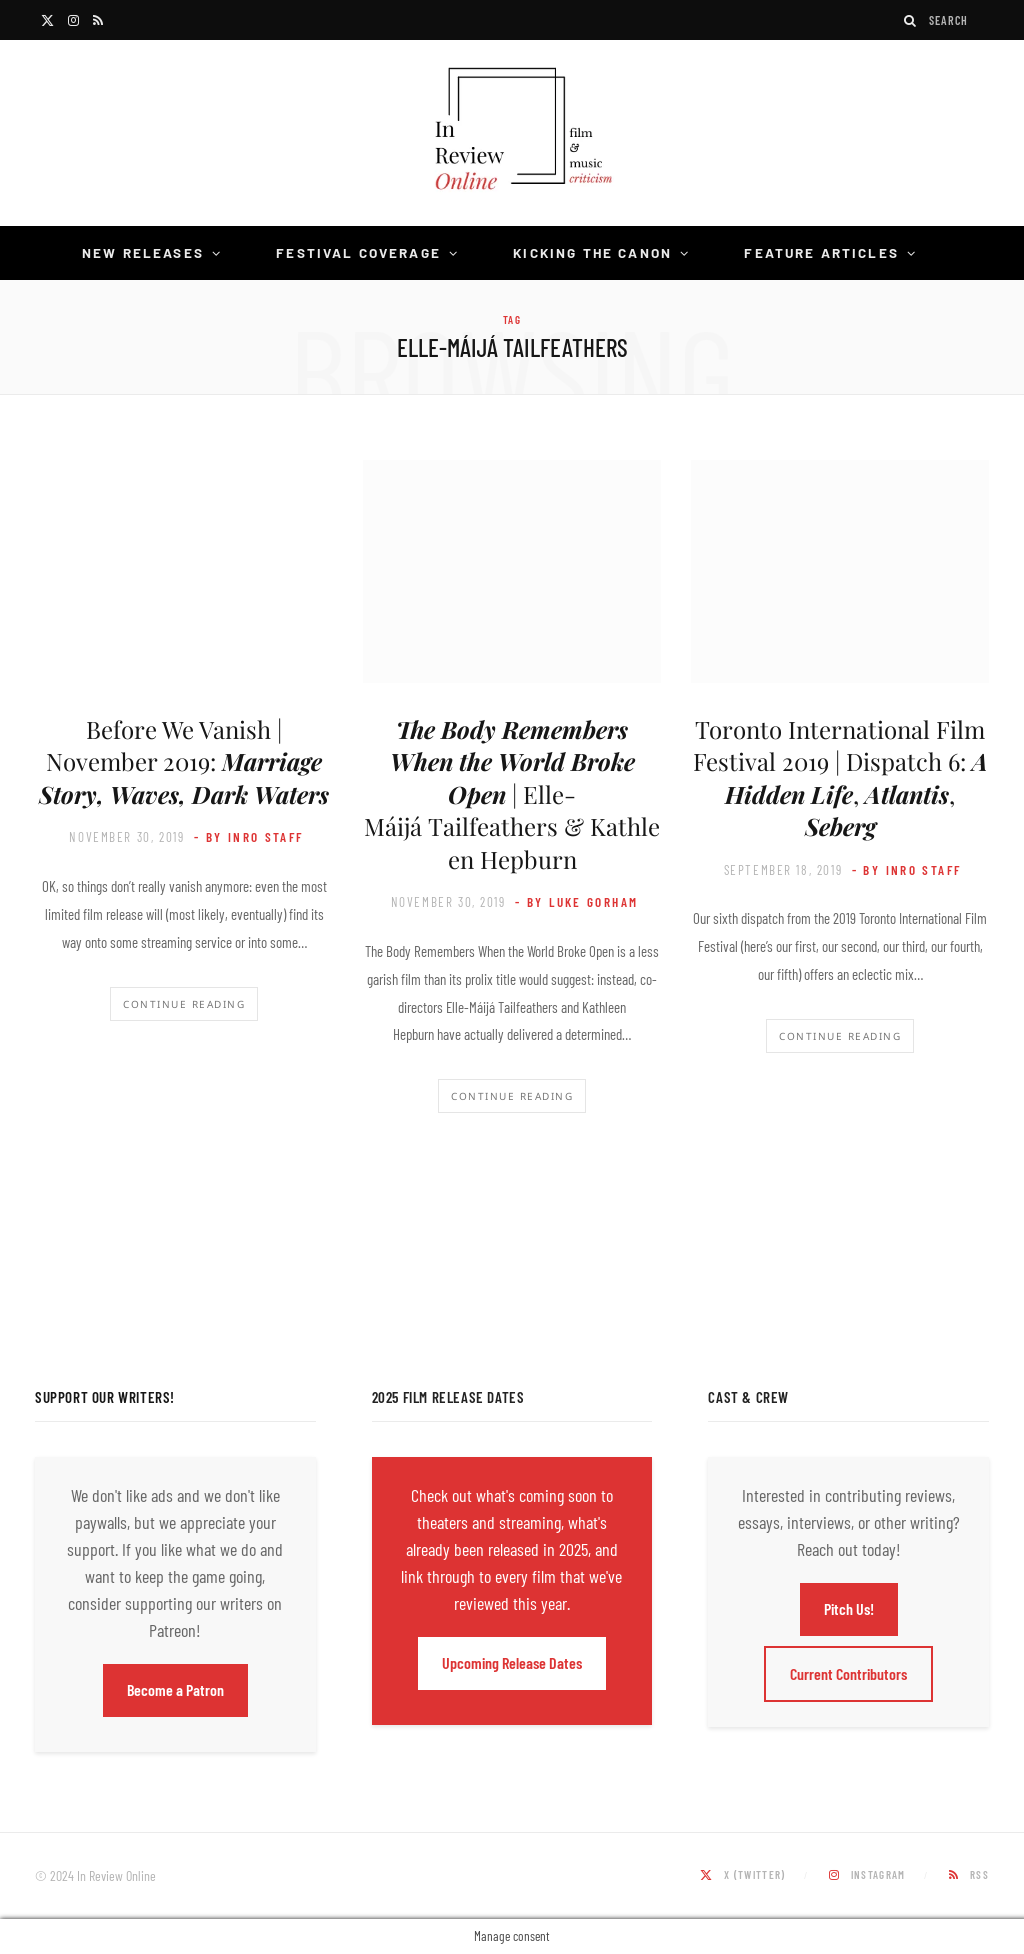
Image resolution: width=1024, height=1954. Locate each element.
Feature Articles (821, 252)
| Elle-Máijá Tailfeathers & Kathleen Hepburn (512, 794)
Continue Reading (184, 1004)
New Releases (143, 252)
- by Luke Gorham (576, 902)
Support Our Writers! (105, 1397)
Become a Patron (175, 1689)
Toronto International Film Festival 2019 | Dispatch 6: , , (840, 777)
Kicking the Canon (592, 252)
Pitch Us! (849, 1608)
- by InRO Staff (249, 837)
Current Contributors (848, 1673)
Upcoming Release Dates (512, 1662)
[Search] (911, 20)
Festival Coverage (358, 252)
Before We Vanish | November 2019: (184, 761)
